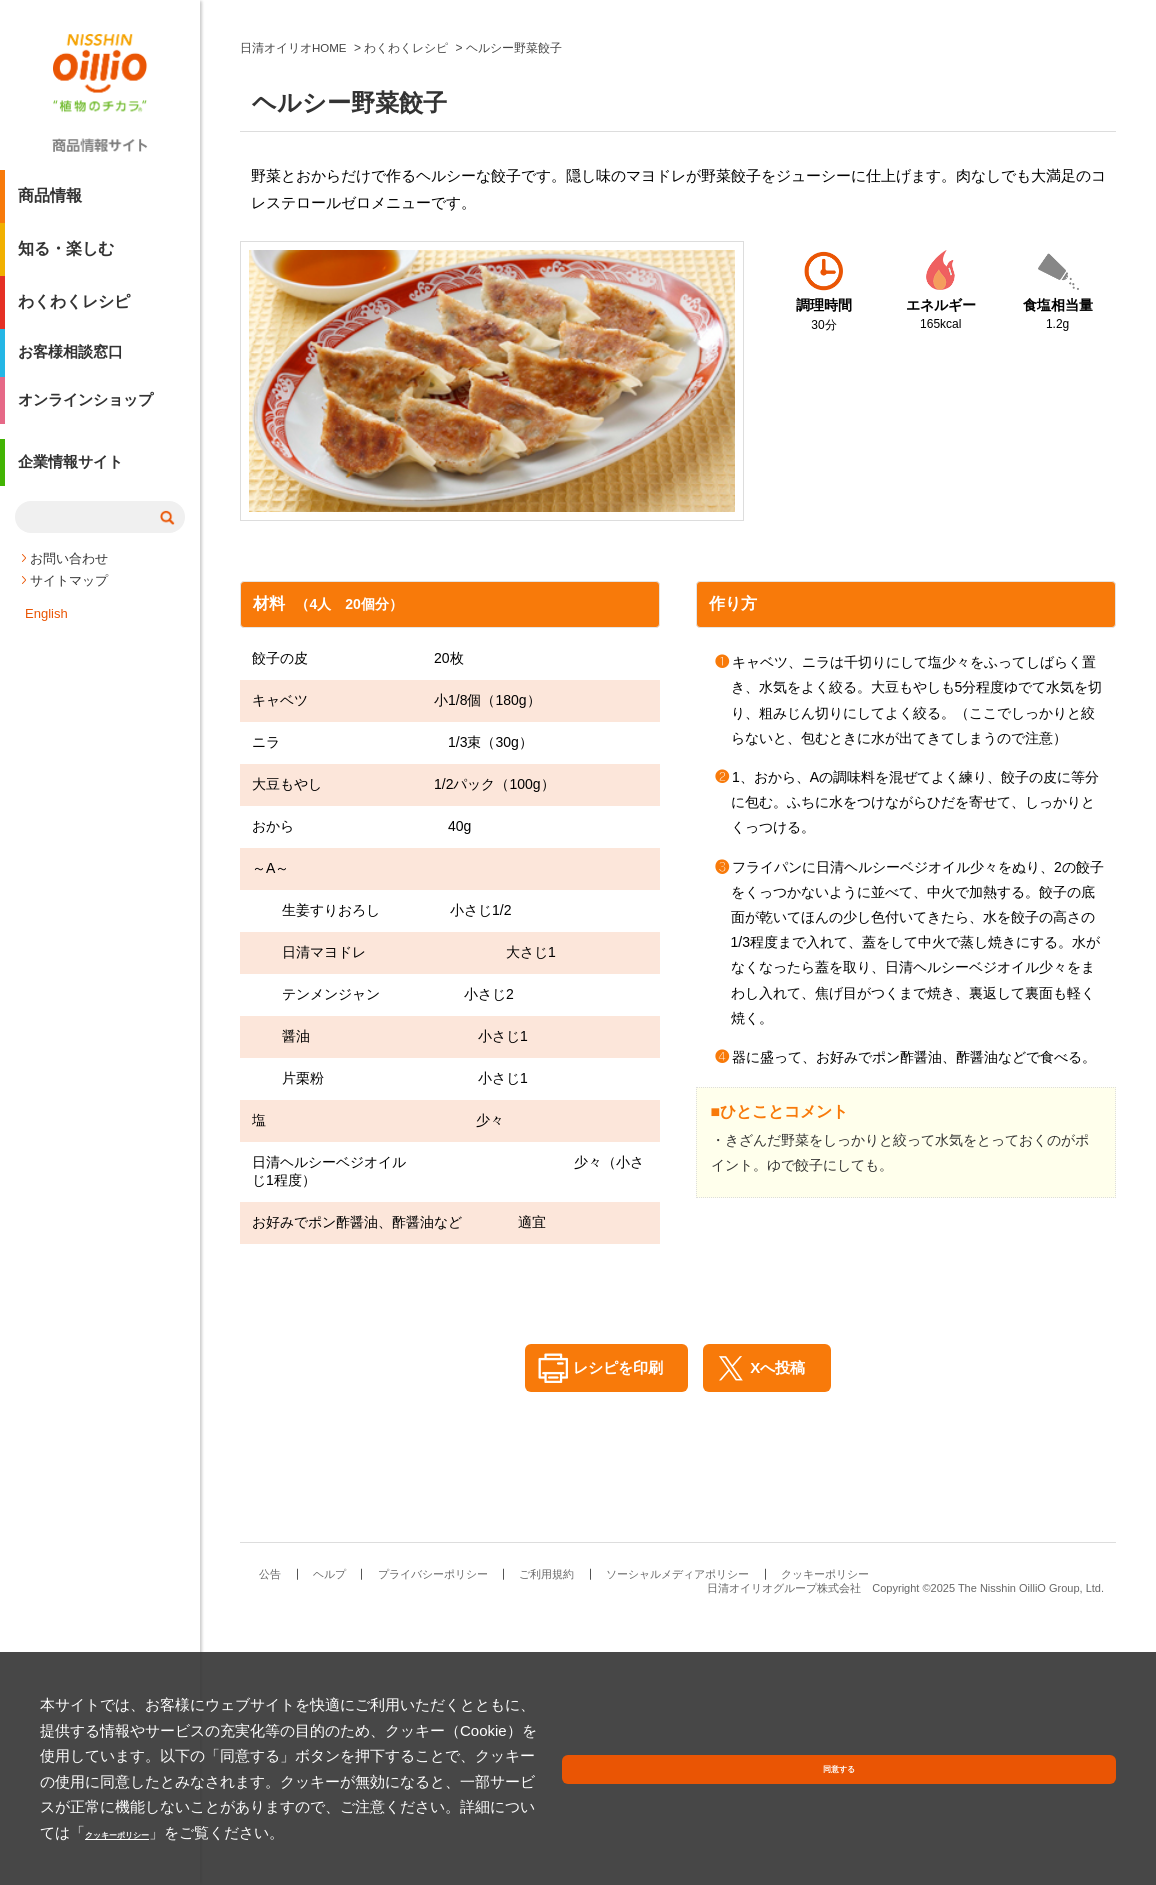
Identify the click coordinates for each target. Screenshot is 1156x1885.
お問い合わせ (69, 575)
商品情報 (50, 203)
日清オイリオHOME (294, 313)
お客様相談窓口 (74, 362)
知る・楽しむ (66, 256)
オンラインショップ (90, 415)
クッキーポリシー (715, 1832)
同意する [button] (1069, 1809)
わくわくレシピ (74, 309)
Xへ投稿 (783, 1633)
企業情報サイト (74, 483)
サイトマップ (69, 597)
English (46, 630)
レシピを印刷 (611, 1633)
